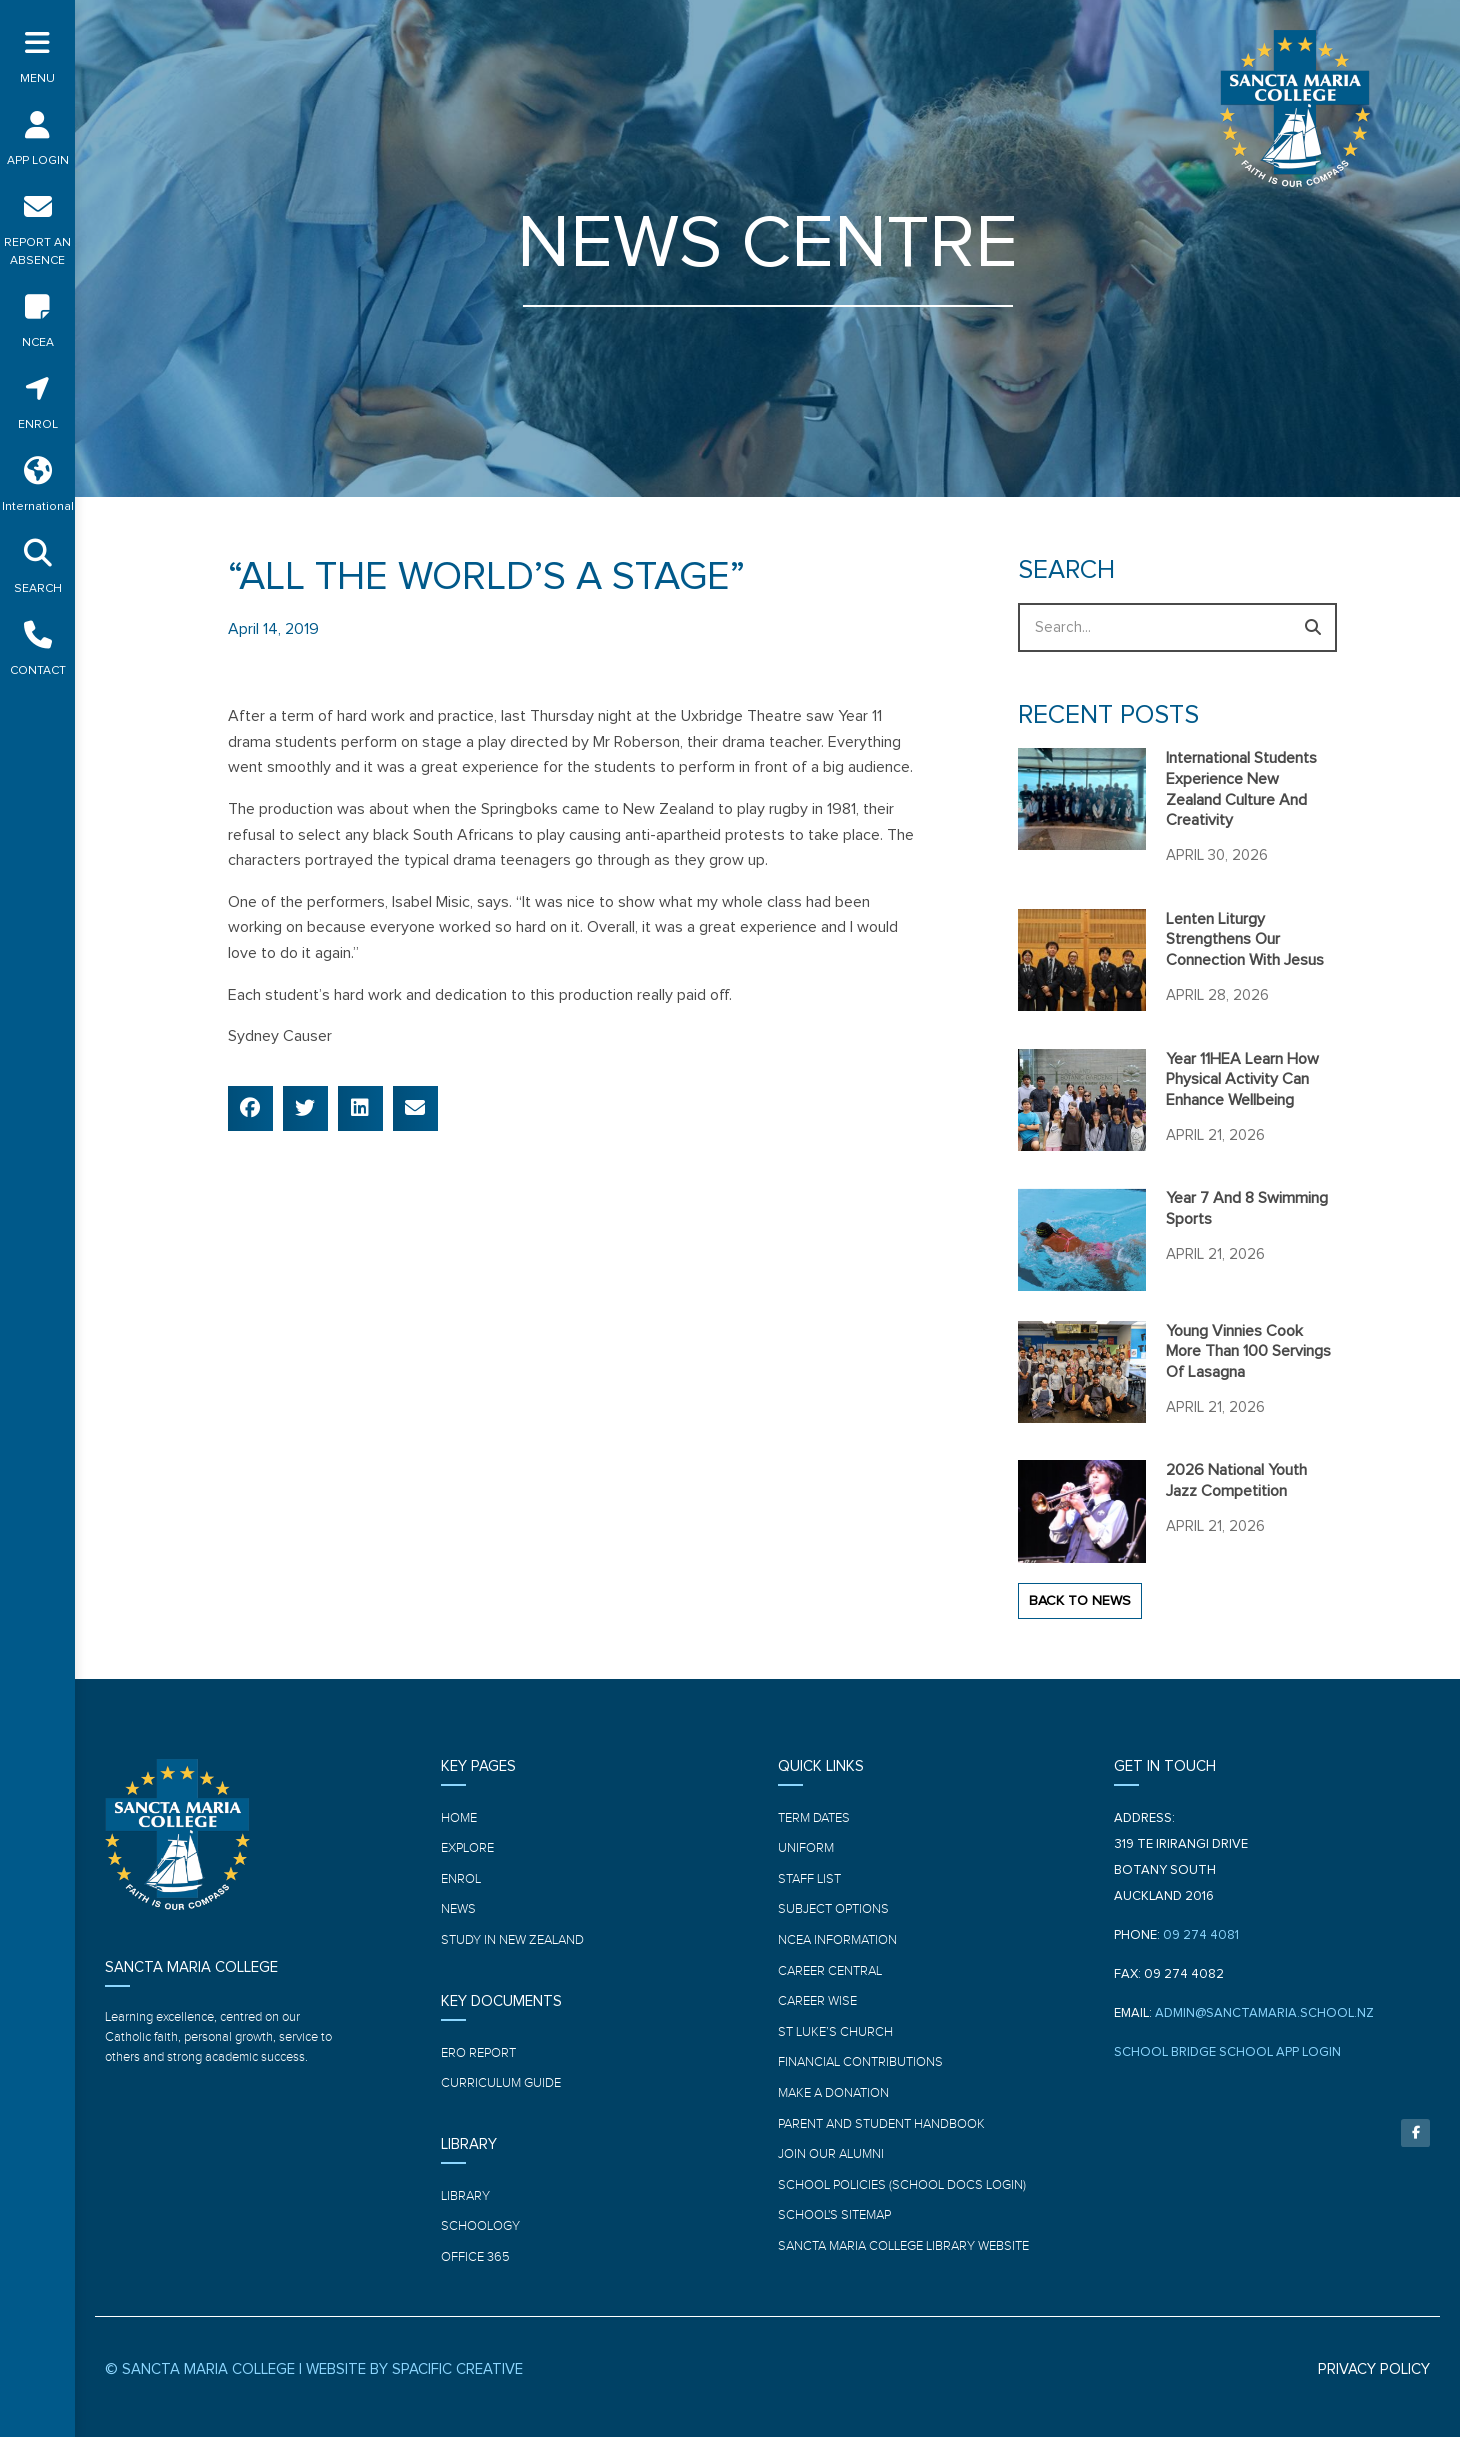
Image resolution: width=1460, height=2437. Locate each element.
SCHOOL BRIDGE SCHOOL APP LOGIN (1227, 2052)
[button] (250, 1108)
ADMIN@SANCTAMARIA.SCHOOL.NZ (1264, 2013)
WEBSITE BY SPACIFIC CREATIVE (414, 2369)
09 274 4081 (1201, 1935)
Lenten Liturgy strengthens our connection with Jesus (1245, 940)
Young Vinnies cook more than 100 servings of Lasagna (1248, 1352)
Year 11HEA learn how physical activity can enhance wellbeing (1242, 1080)
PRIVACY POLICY (1374, 2369)
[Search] (1312, 627)
